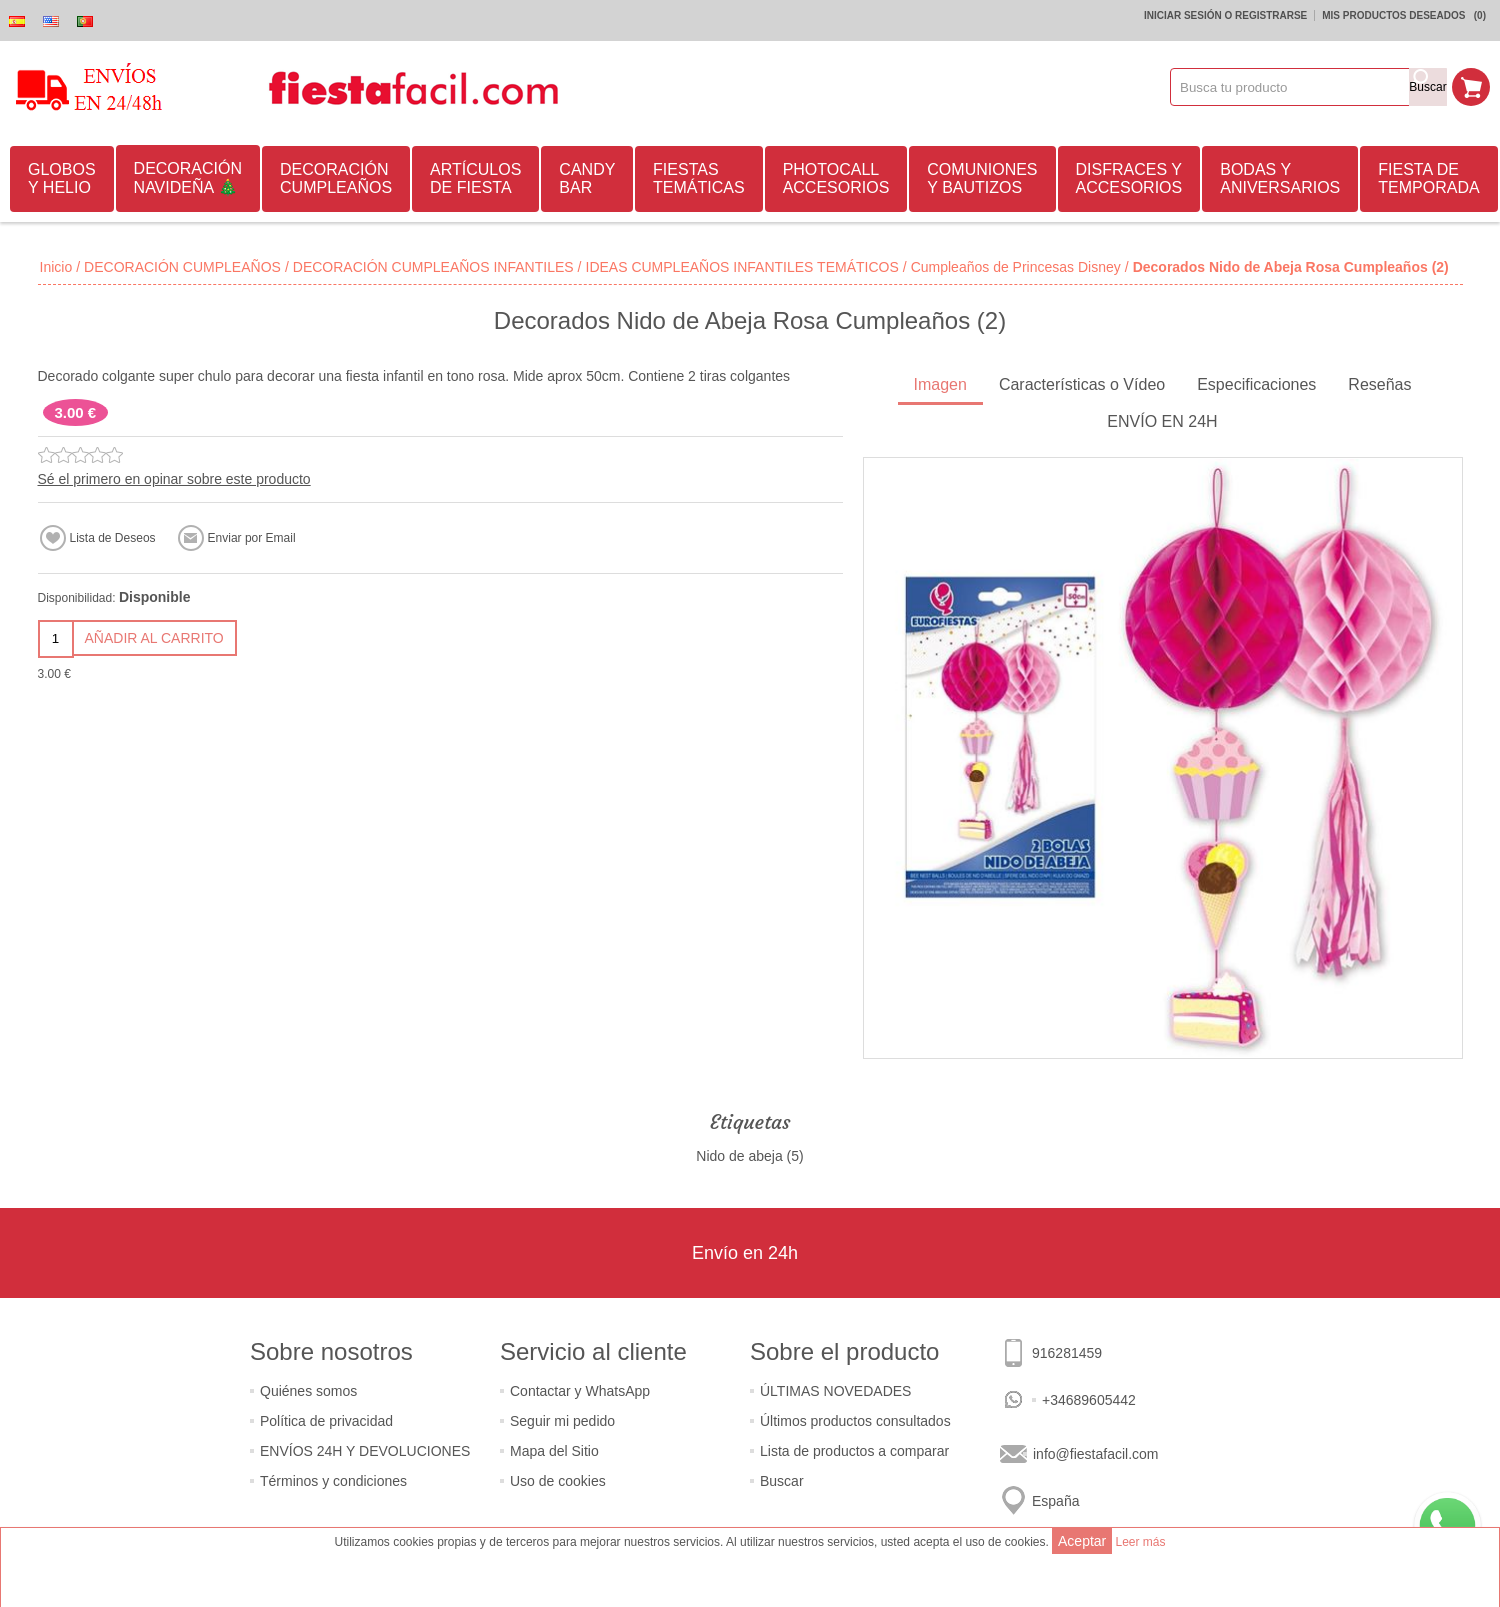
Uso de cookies (558, 1481)
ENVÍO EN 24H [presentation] (1162, 421)
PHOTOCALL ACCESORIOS (836, 178)
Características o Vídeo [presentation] (1082, 384)
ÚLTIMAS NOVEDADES (835, 1391)
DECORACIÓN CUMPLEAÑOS (336, 178)
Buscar (782, 1481)
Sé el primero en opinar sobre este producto (174, 479)
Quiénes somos (308, 1391)
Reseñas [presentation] (1379, 384)
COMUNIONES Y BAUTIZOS (982, 178)
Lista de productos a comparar (854, 1451)
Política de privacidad (326, 1421)
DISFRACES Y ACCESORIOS (1129, 178)
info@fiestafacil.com (1095, 1454)
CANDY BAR (587, 178)
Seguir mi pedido (562, 1421)
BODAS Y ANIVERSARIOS (1280, 178)
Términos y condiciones (333, 1481)
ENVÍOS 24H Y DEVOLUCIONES (365, 1451)
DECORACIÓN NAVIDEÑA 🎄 (188, 178)
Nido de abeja (739, 1156)
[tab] (940, 386)
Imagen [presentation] (940, 384)
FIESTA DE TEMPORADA (1428, 178)
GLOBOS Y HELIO (62, 178)
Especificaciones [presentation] (1256, 384)
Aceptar (1082, 1541)
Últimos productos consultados (855, 1421)
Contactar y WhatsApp (580, 1391)
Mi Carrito (1471, 87)
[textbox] (1290, 87)
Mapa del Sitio (554, 1451)
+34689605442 (1089, 1400)
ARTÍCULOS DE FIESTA (475, 178)
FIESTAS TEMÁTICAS (699, 178)
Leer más (1140, 1542)
